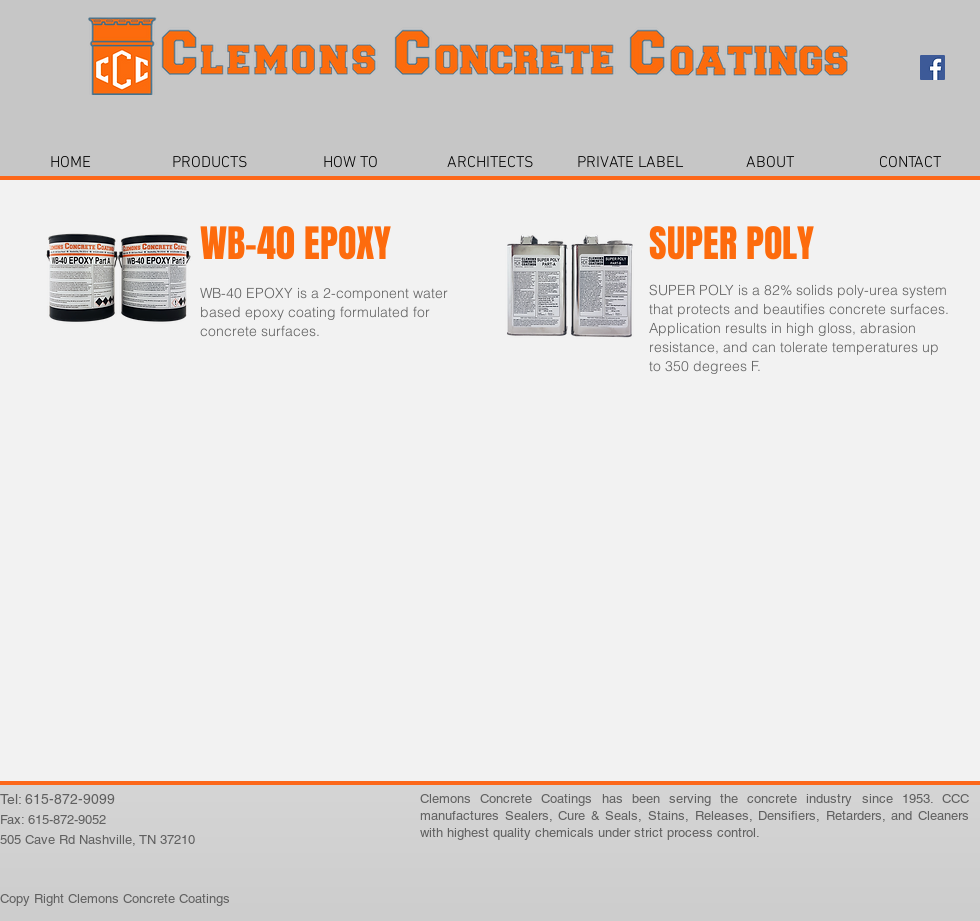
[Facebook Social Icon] (932, 67)
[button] (210, 163)
